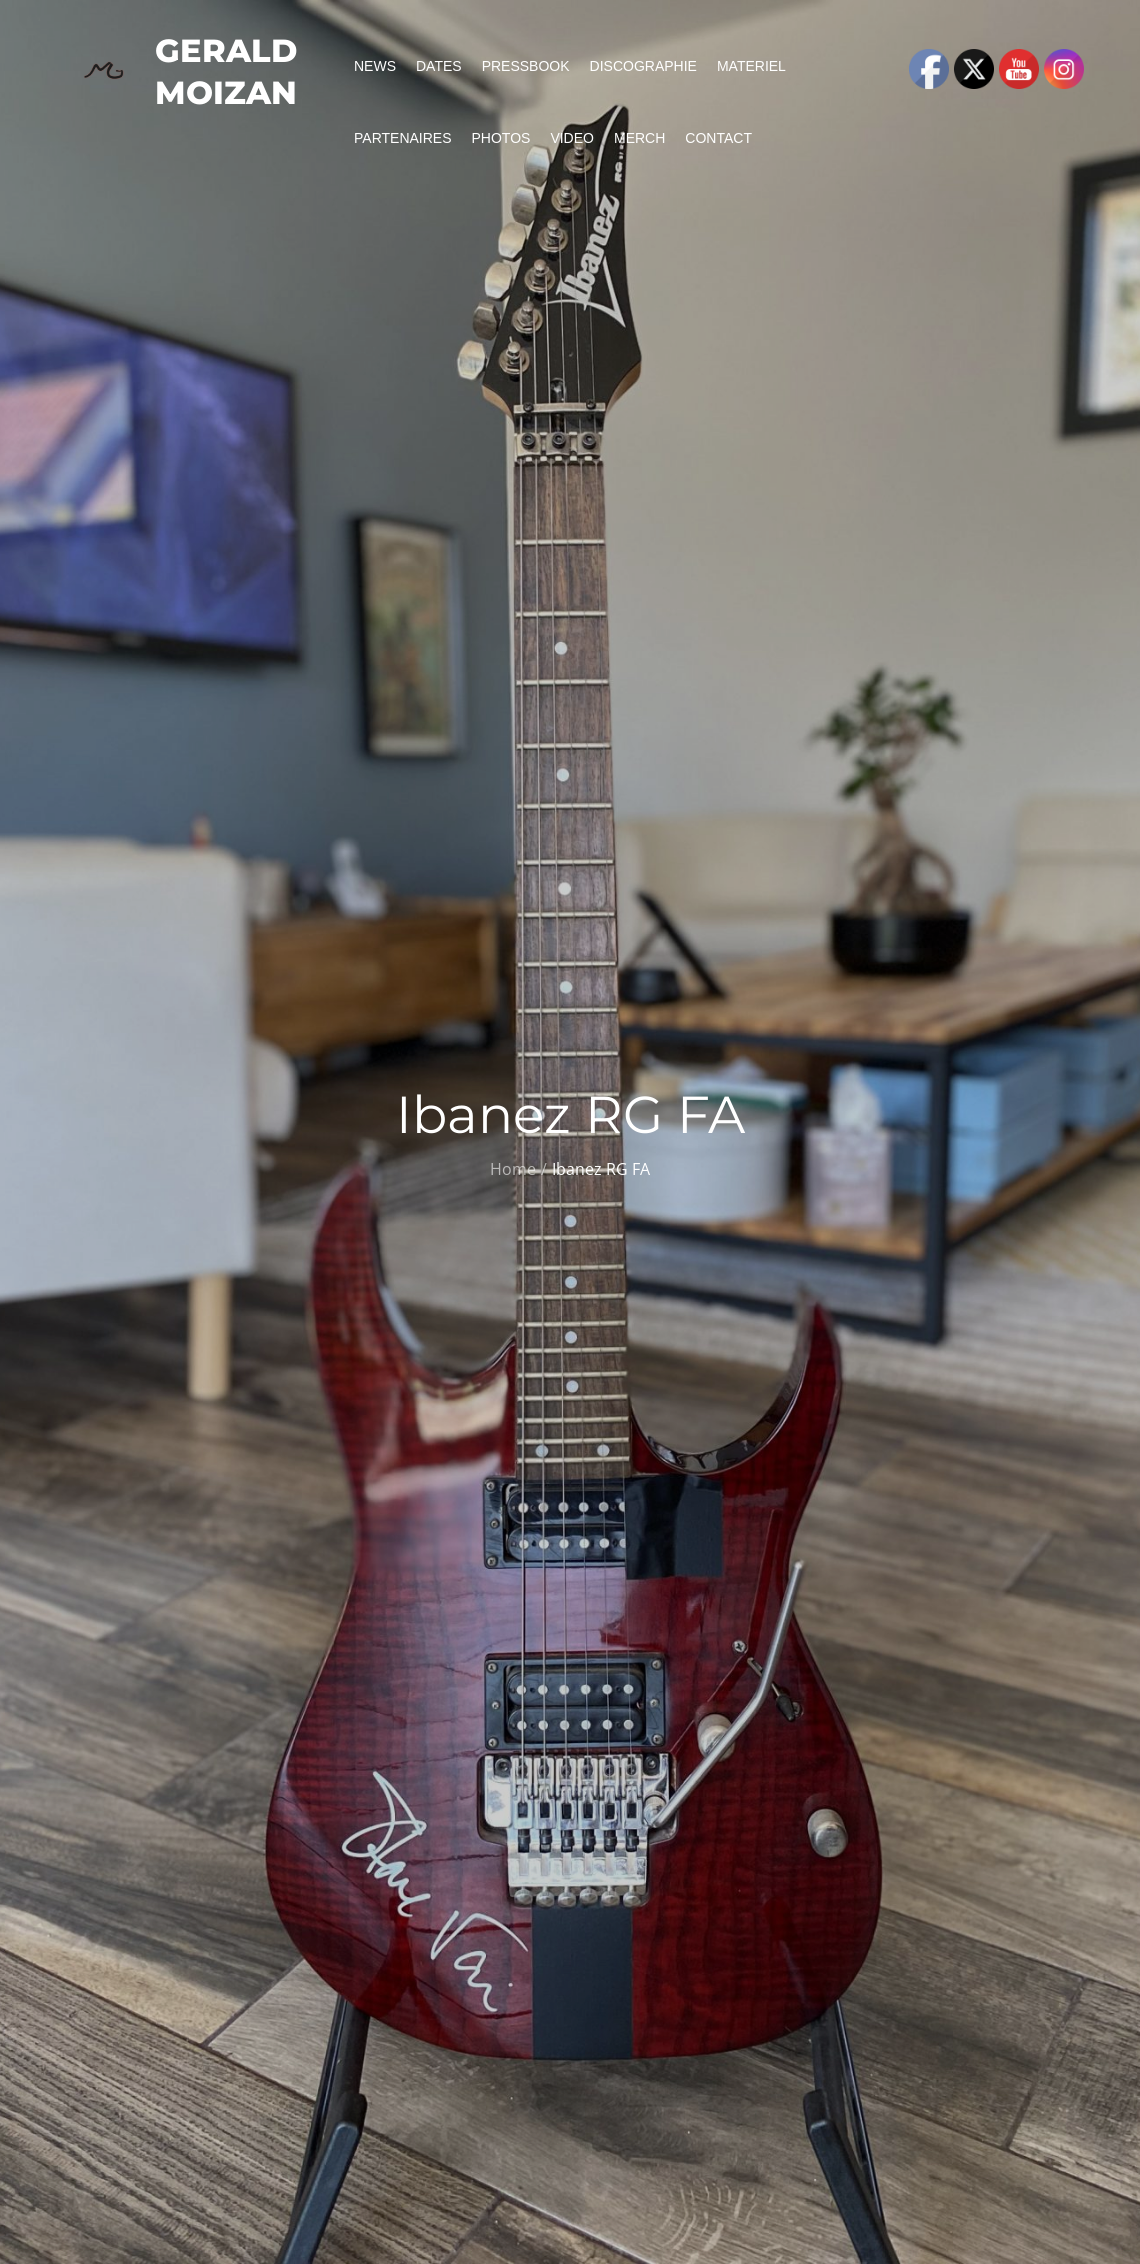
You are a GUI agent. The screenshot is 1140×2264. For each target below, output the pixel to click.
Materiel (751, 66)
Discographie (643, 66)
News (375, 66)
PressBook (526, 66)
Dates (439, 66)
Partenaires (403, 138)
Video (572, 138)
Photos (501, 138)
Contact (718, 138)
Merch (639, 138)
